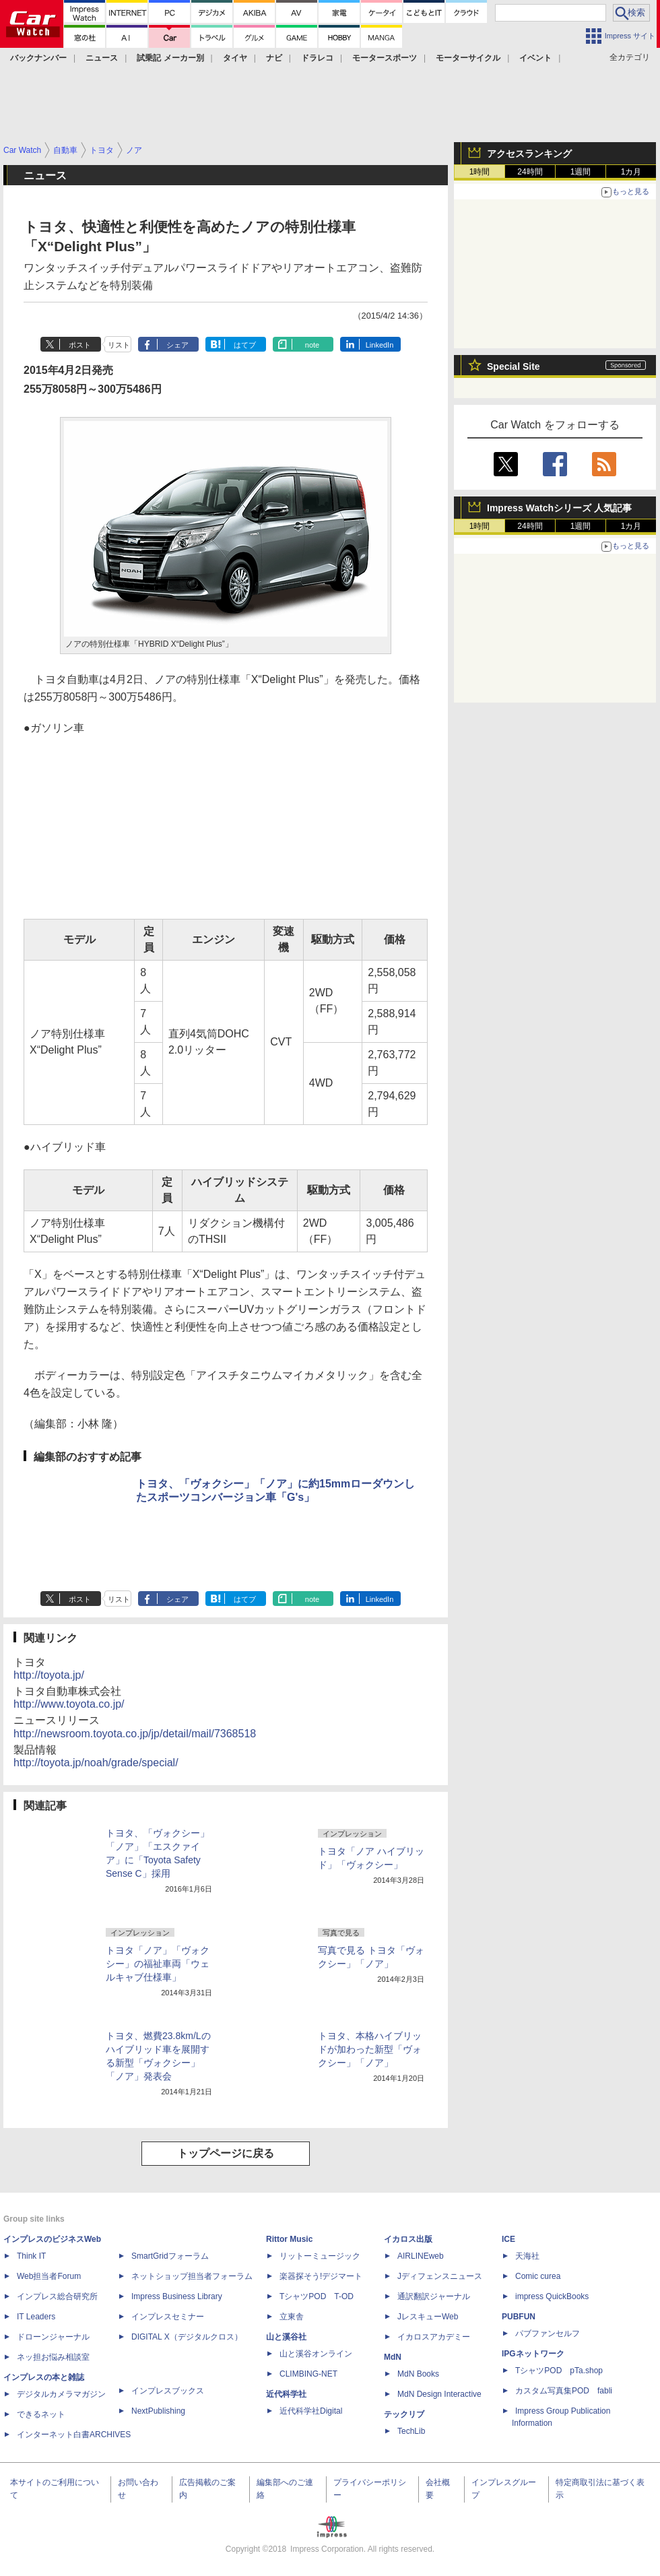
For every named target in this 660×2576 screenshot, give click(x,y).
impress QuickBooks (552, 2296)
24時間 (529, 171)
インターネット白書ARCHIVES (74, 2434)
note (312, 345)
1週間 (580, 171)
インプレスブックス (167, 2390)
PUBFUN (518, 2316)
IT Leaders (36, 2316)
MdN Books (418, 2374)
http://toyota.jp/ (48, 1675)
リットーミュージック (319, 2256)
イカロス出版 (408, 2239)
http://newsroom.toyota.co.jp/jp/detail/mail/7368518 (134, 1733)
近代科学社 (286, 2394)
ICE (508, 2239)
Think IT (31, 2256)
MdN (392, 2357)
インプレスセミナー (167, 2316)
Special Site (513, 366)
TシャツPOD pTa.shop (559, 2370)
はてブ (245, 345)
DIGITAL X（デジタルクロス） (186, 2337)
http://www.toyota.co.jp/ (69, 1704)
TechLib (411, 2431)
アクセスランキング (529, 153)
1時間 (479, 171)
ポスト (80, 345)
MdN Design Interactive (439, 2394)
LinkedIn (380, 345)
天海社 (527, 2256)
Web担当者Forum (49, 2276)
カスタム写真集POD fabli (563, 2390)
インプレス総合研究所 (57, 2296)
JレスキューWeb (427, 2316)
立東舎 (291, 2316)
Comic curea (537, 2276)
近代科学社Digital (310, 2411)
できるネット (41, 2414)
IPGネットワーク (533, 2353)
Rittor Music (289, 2239)
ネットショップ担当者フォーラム (192, 2276)
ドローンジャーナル (53, 2337)
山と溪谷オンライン (315, 2353)
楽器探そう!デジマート (320, 2276)
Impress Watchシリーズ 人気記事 (559, 508)
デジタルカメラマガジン (61, 2394)
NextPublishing (158, 2411)
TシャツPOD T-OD (316, 2296)
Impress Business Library (176, 2296)
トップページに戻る (225, 2153)
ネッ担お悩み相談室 (53, 2357)
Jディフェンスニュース (439, 2276)
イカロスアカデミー (433, 2337)
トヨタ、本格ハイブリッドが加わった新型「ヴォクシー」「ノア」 (370, 2049)
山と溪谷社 (286, 2337)
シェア (177, 345)
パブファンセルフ (547, 2333)
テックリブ (404, 2414)
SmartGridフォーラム (170, 2256)
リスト (119, 345)
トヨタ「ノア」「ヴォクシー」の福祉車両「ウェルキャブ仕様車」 (157, 1964)
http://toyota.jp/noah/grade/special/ (95, 1762)
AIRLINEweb (420, 2256)
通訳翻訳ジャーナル (433, 2296)
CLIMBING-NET (308, 2374)
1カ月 (631, 171)
